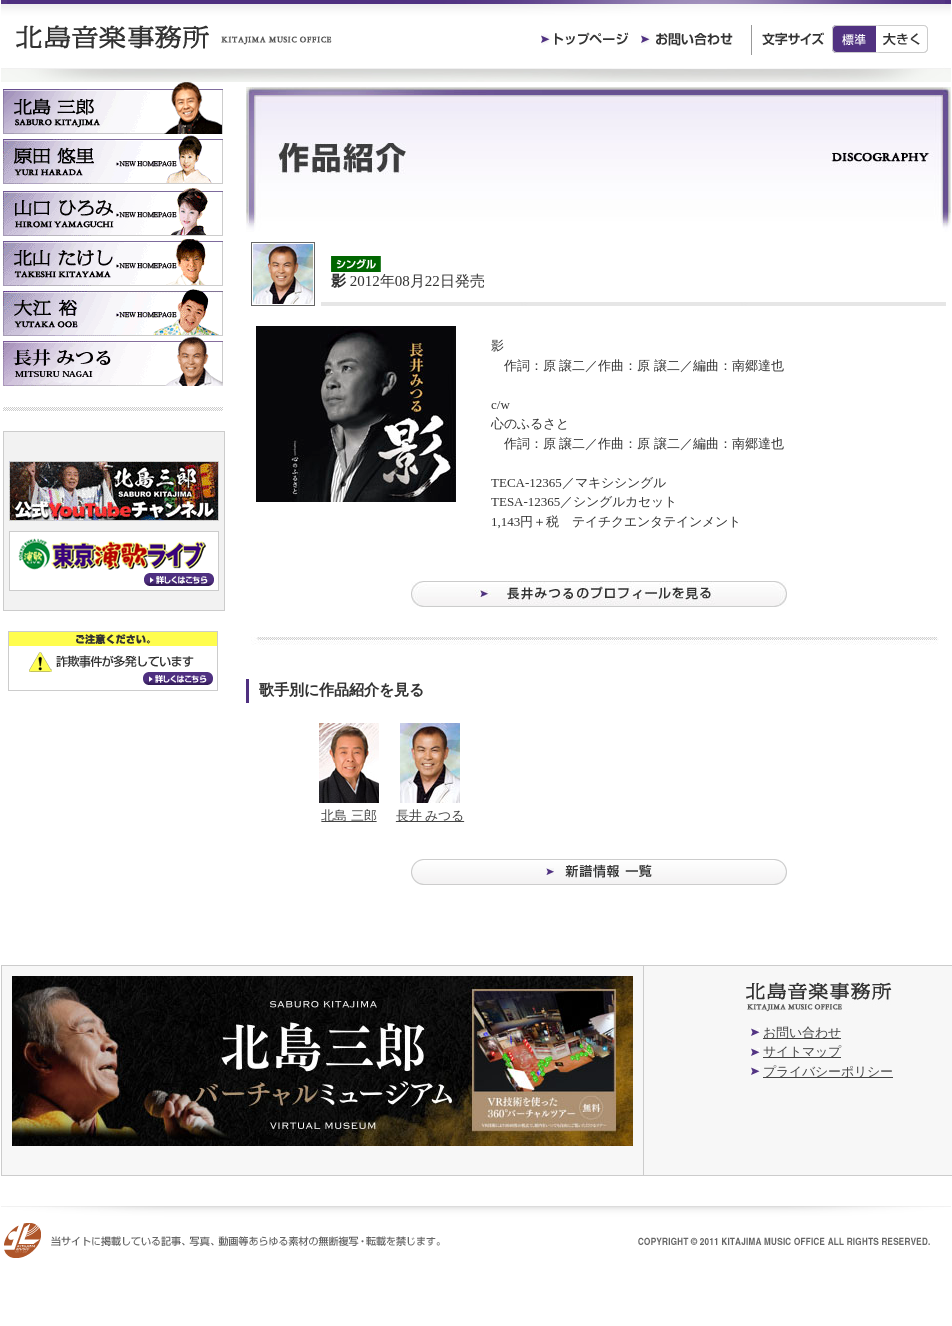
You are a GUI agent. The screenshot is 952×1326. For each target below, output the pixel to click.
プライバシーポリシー (828, 1071)
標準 (854, 39)
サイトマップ (802, 1051)
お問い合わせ (802, 1032)
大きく (902, 39)
